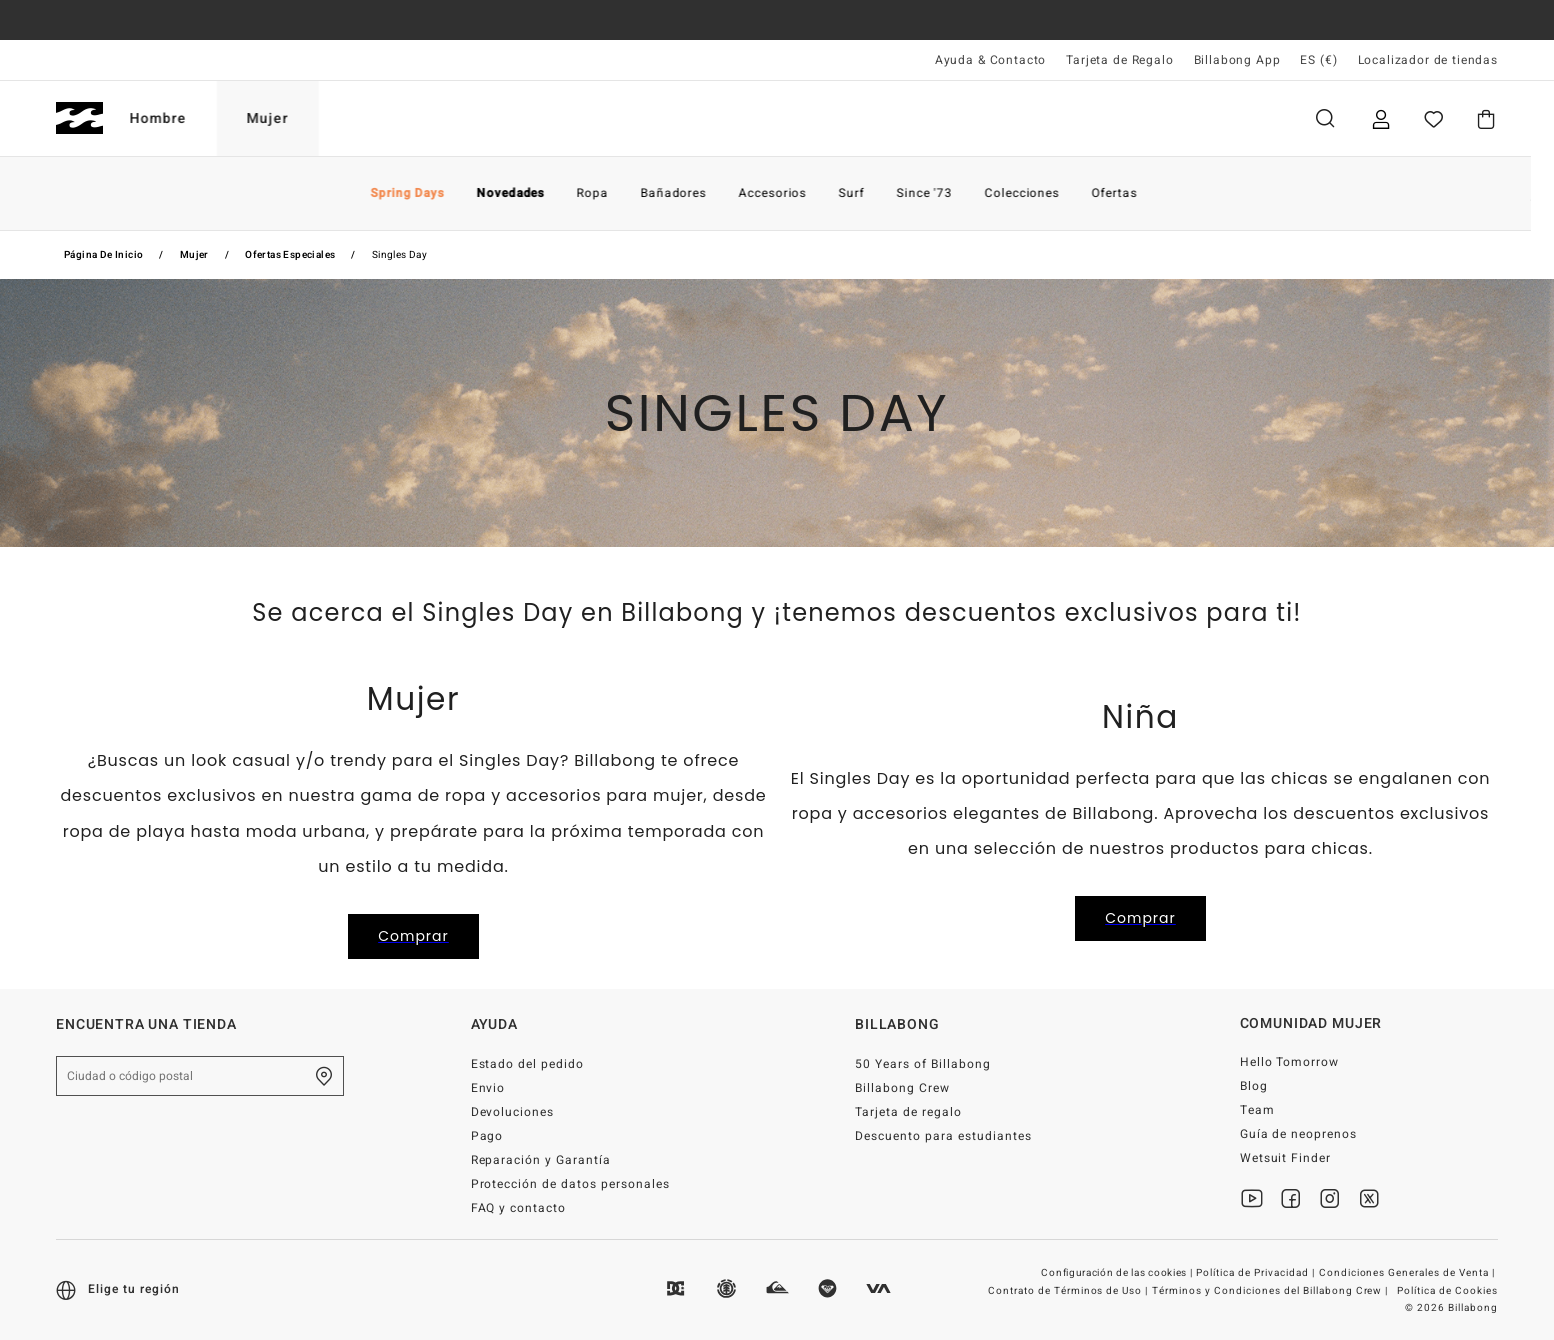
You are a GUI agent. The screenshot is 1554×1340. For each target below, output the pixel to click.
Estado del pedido (528, 1064)
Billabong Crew (902, 1088)
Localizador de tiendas (1428, 60)
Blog (1254, 1086)
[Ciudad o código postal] (200, 1076)
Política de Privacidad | (1257, 1273)
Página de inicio (103, 255)
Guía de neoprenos (1299, 1134)
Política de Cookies (1447, 1291)
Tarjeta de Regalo (1119, 60)
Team (1257, 1110)
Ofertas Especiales (290, 255)
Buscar (1325, 118)
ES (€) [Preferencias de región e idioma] (1318, 60)
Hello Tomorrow (1290, 1062)
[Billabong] (79, 118)
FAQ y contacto (519, 1208)
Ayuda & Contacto (990, 60)
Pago (487, 1136)
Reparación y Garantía (541, 1160)
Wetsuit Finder (1286, 1158)
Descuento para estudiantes (943, 1136)
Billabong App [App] (1237, 60)
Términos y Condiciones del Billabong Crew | (1271, 1291)
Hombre (181, 118)
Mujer (291, 118)
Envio (488, 1088)
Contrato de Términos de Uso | (1069, 1291)
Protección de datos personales (570, 1184)
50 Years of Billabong (923, 1064)
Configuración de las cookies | (1118, 1273)
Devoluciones (513, 1112)
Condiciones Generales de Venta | (1408, 1273)
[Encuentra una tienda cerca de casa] (324, 1076)
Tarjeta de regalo (908, 1112)
